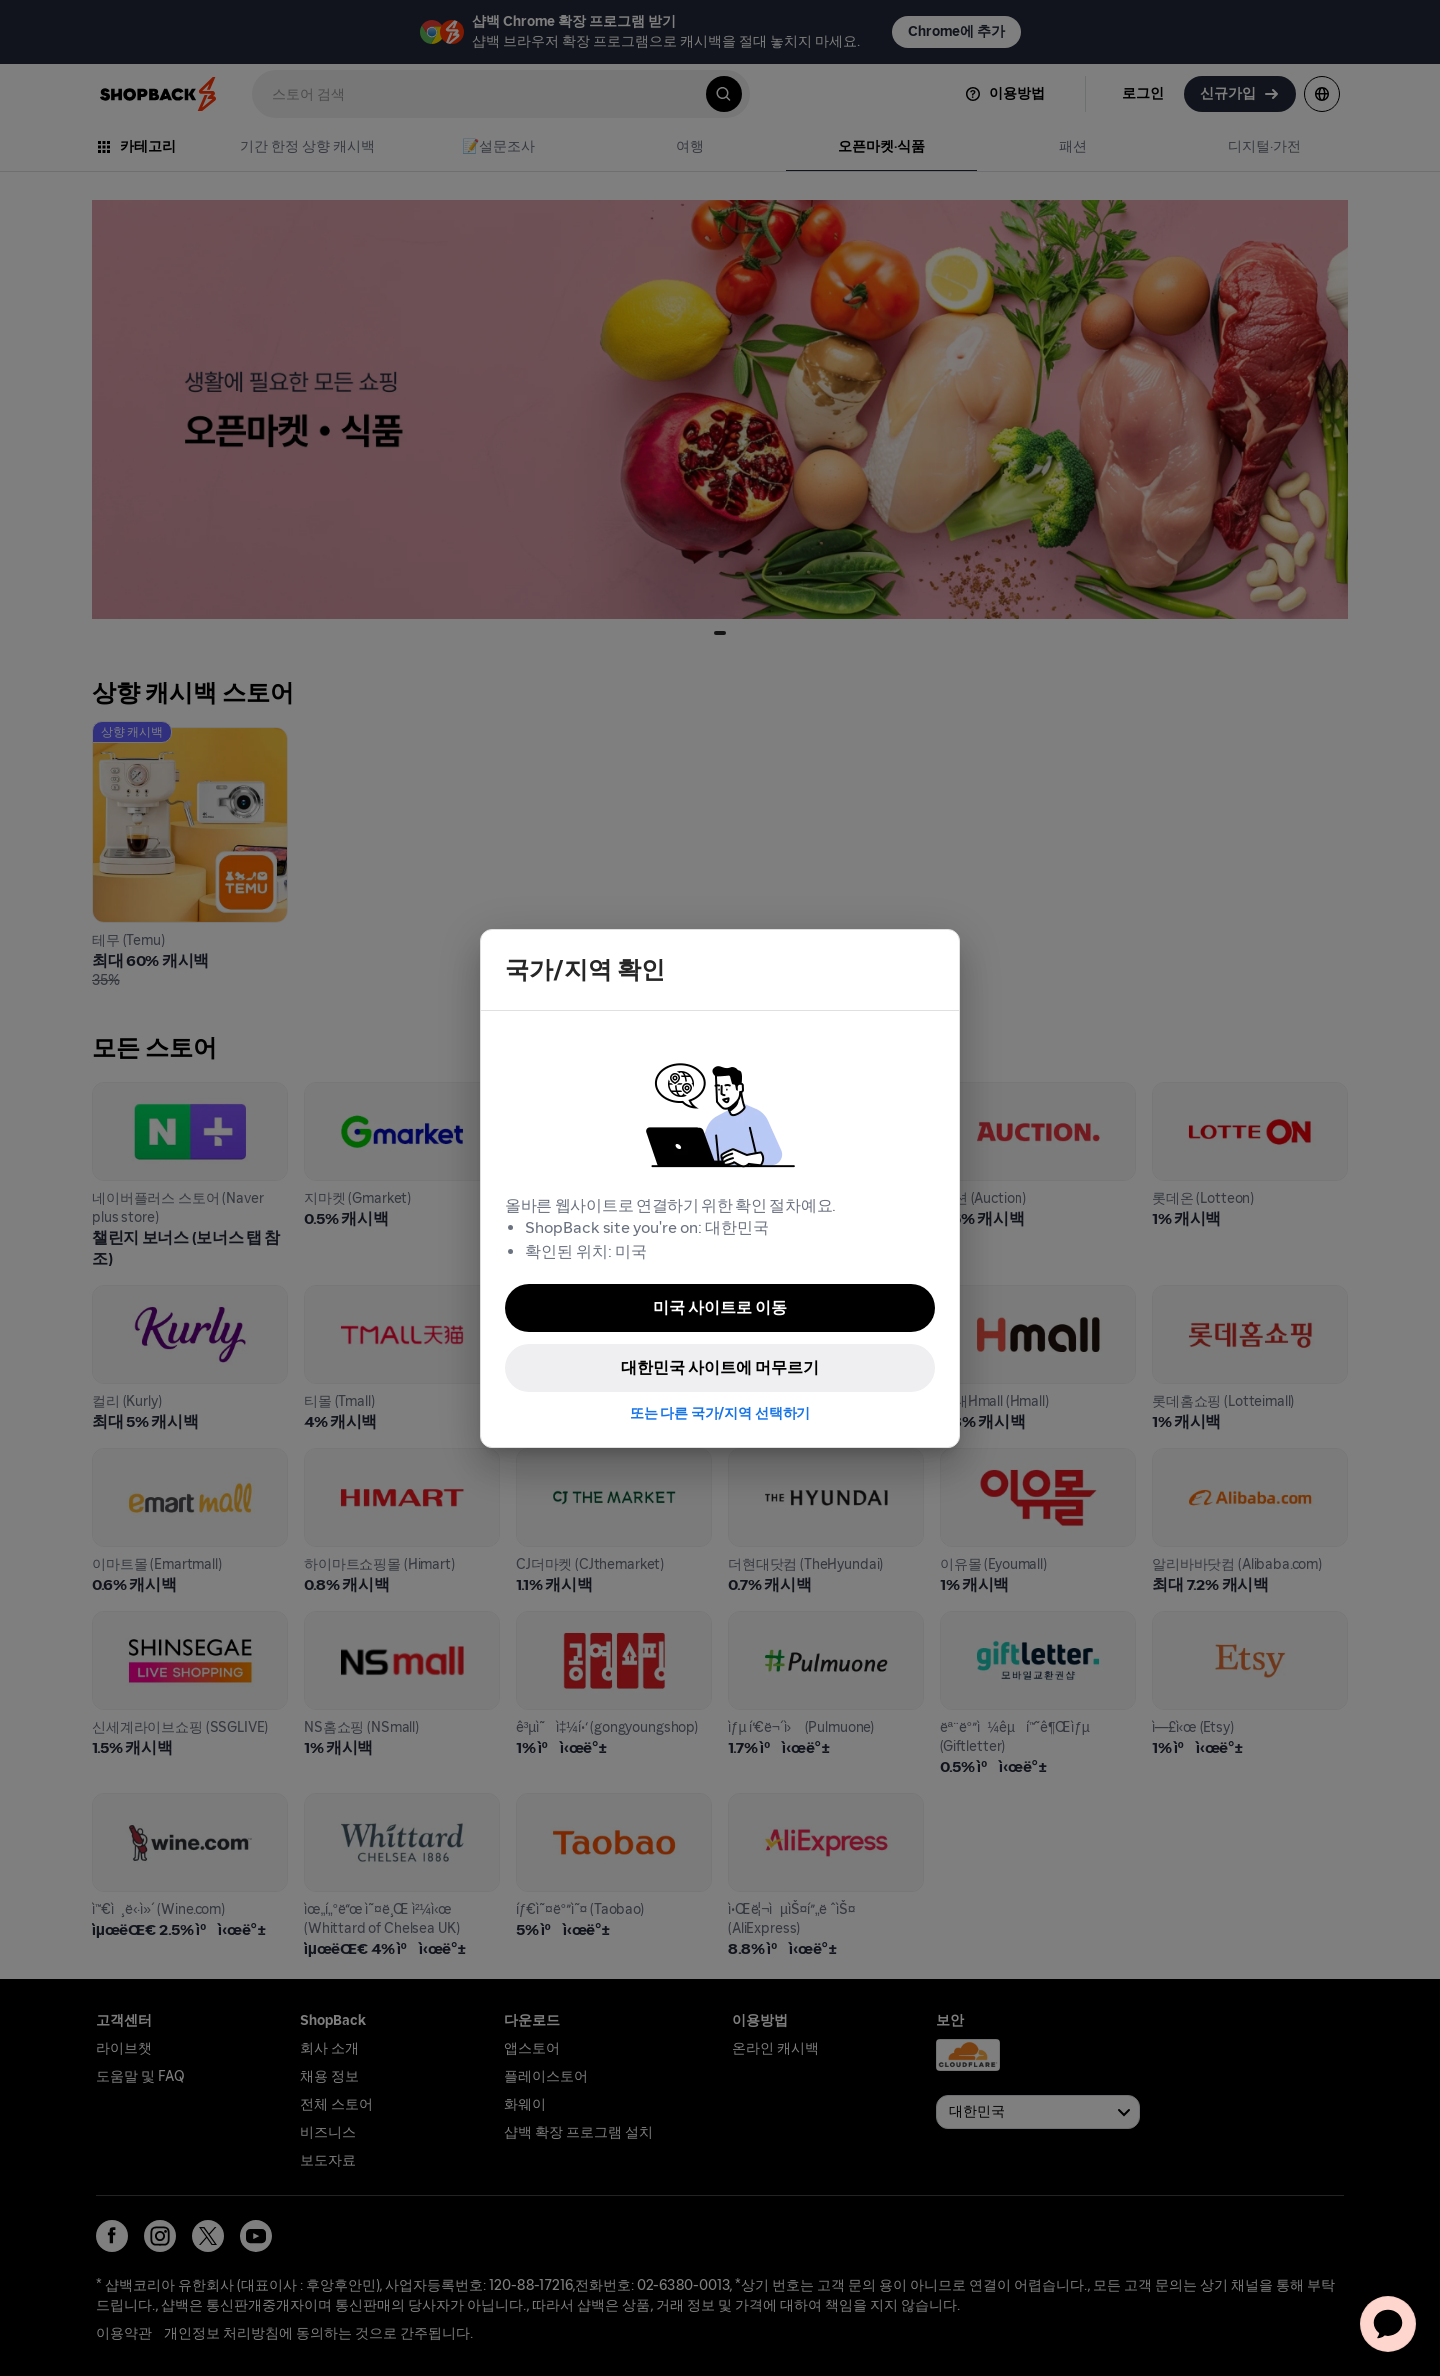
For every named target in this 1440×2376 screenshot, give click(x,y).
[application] (1388, 2324)
